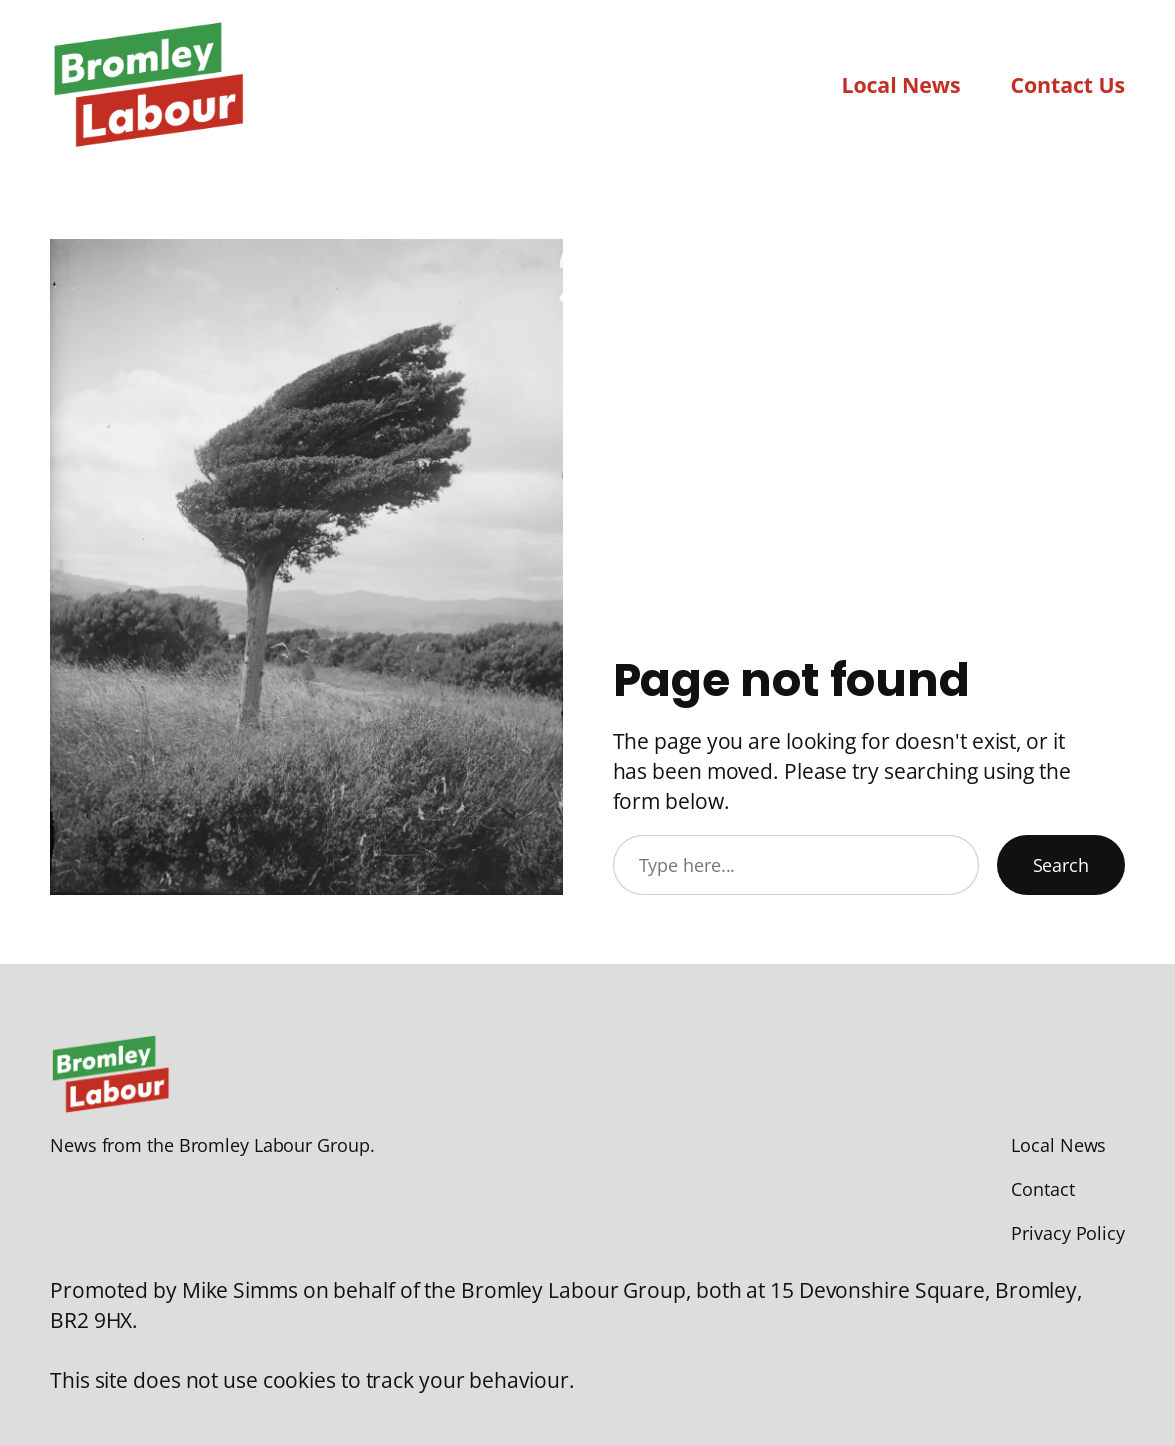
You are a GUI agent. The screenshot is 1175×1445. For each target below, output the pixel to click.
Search (1061, 865)
